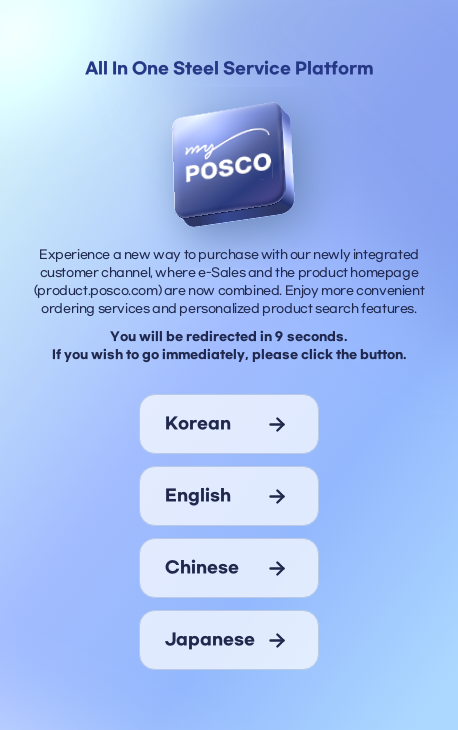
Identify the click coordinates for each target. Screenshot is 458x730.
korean (198, 424)
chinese (202, 568)
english (198, 496)
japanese (210, 640)
